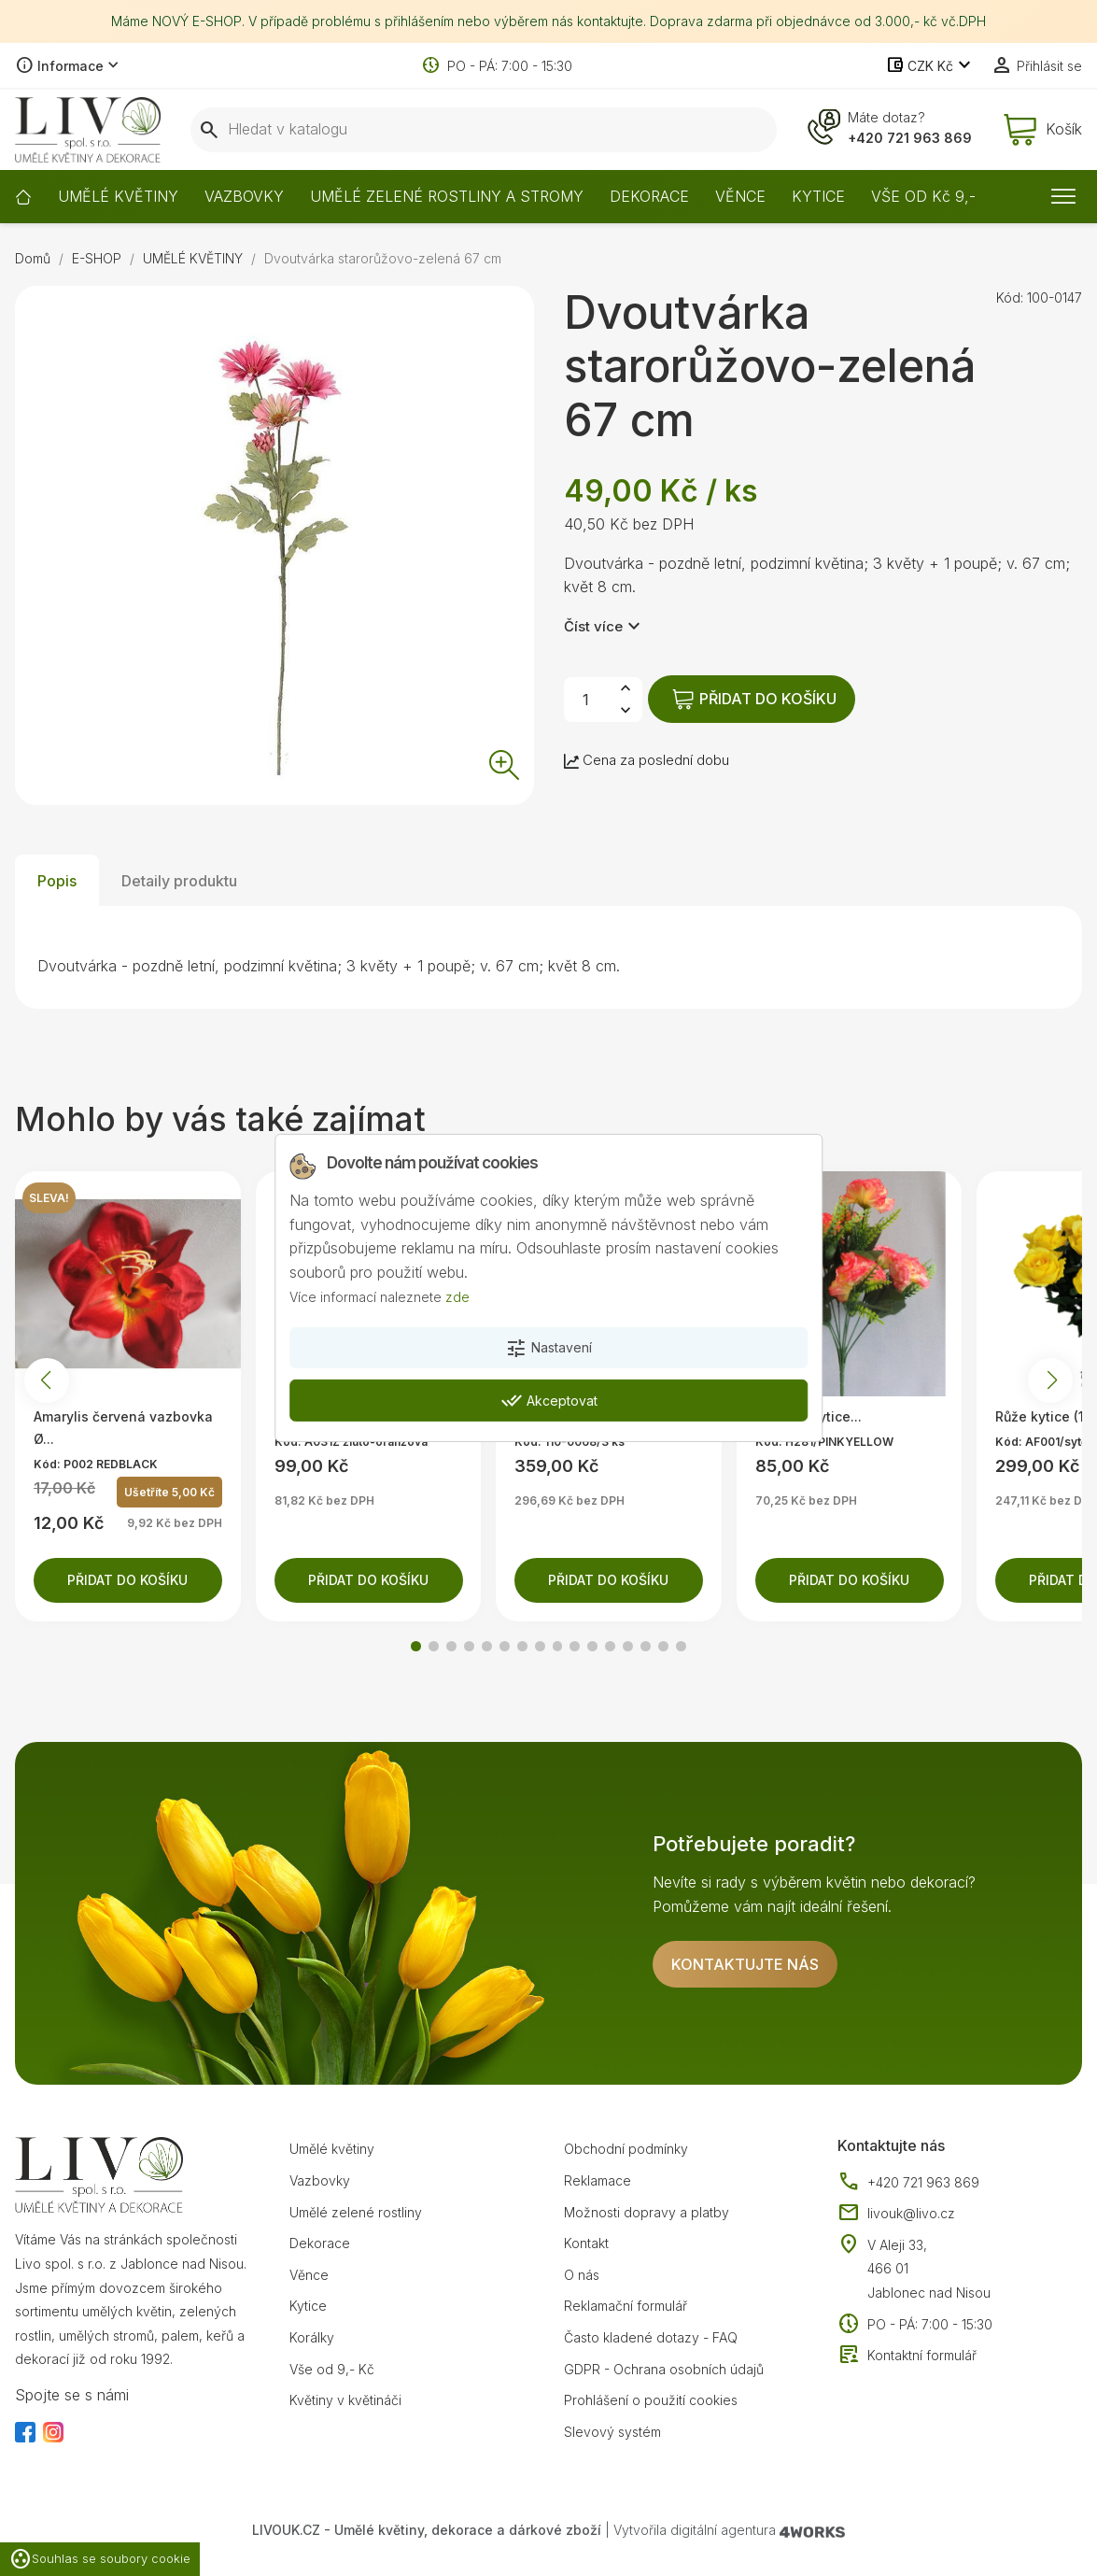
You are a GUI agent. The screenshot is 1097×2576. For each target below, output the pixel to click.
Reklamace (597, 2180)
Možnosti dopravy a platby (646, 2212)
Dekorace (319, 2243)
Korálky (311, 2337)
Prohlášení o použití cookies (651, 2400)
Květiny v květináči (345, 2400)
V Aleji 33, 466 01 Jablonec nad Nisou (929, 2268)
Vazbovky (319, 2180)
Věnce (309, 2275)
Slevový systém (612, 2432)
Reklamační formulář (625, 2306)
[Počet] (586, 699)
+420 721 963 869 (910, 138)
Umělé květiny (331, 2149)
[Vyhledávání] (483, 129)
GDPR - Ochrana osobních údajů (664, 2369)
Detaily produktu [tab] (179, 880)
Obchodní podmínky (626, 2149)
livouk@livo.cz (896, 2213)
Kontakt (586, 2243)
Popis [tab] (57, 880)
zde (457, 1296)
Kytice (308, 2306)
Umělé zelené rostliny (355, 2212)
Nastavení (548, 1349)
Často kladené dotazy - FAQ (651, 2337)
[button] (416, 1646)
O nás (581, 2275)
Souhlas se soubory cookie (99, 2559)
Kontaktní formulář (907, 2355)
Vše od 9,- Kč (331, 2369)
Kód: (1009, 297)
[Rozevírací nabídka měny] (930, 66)
